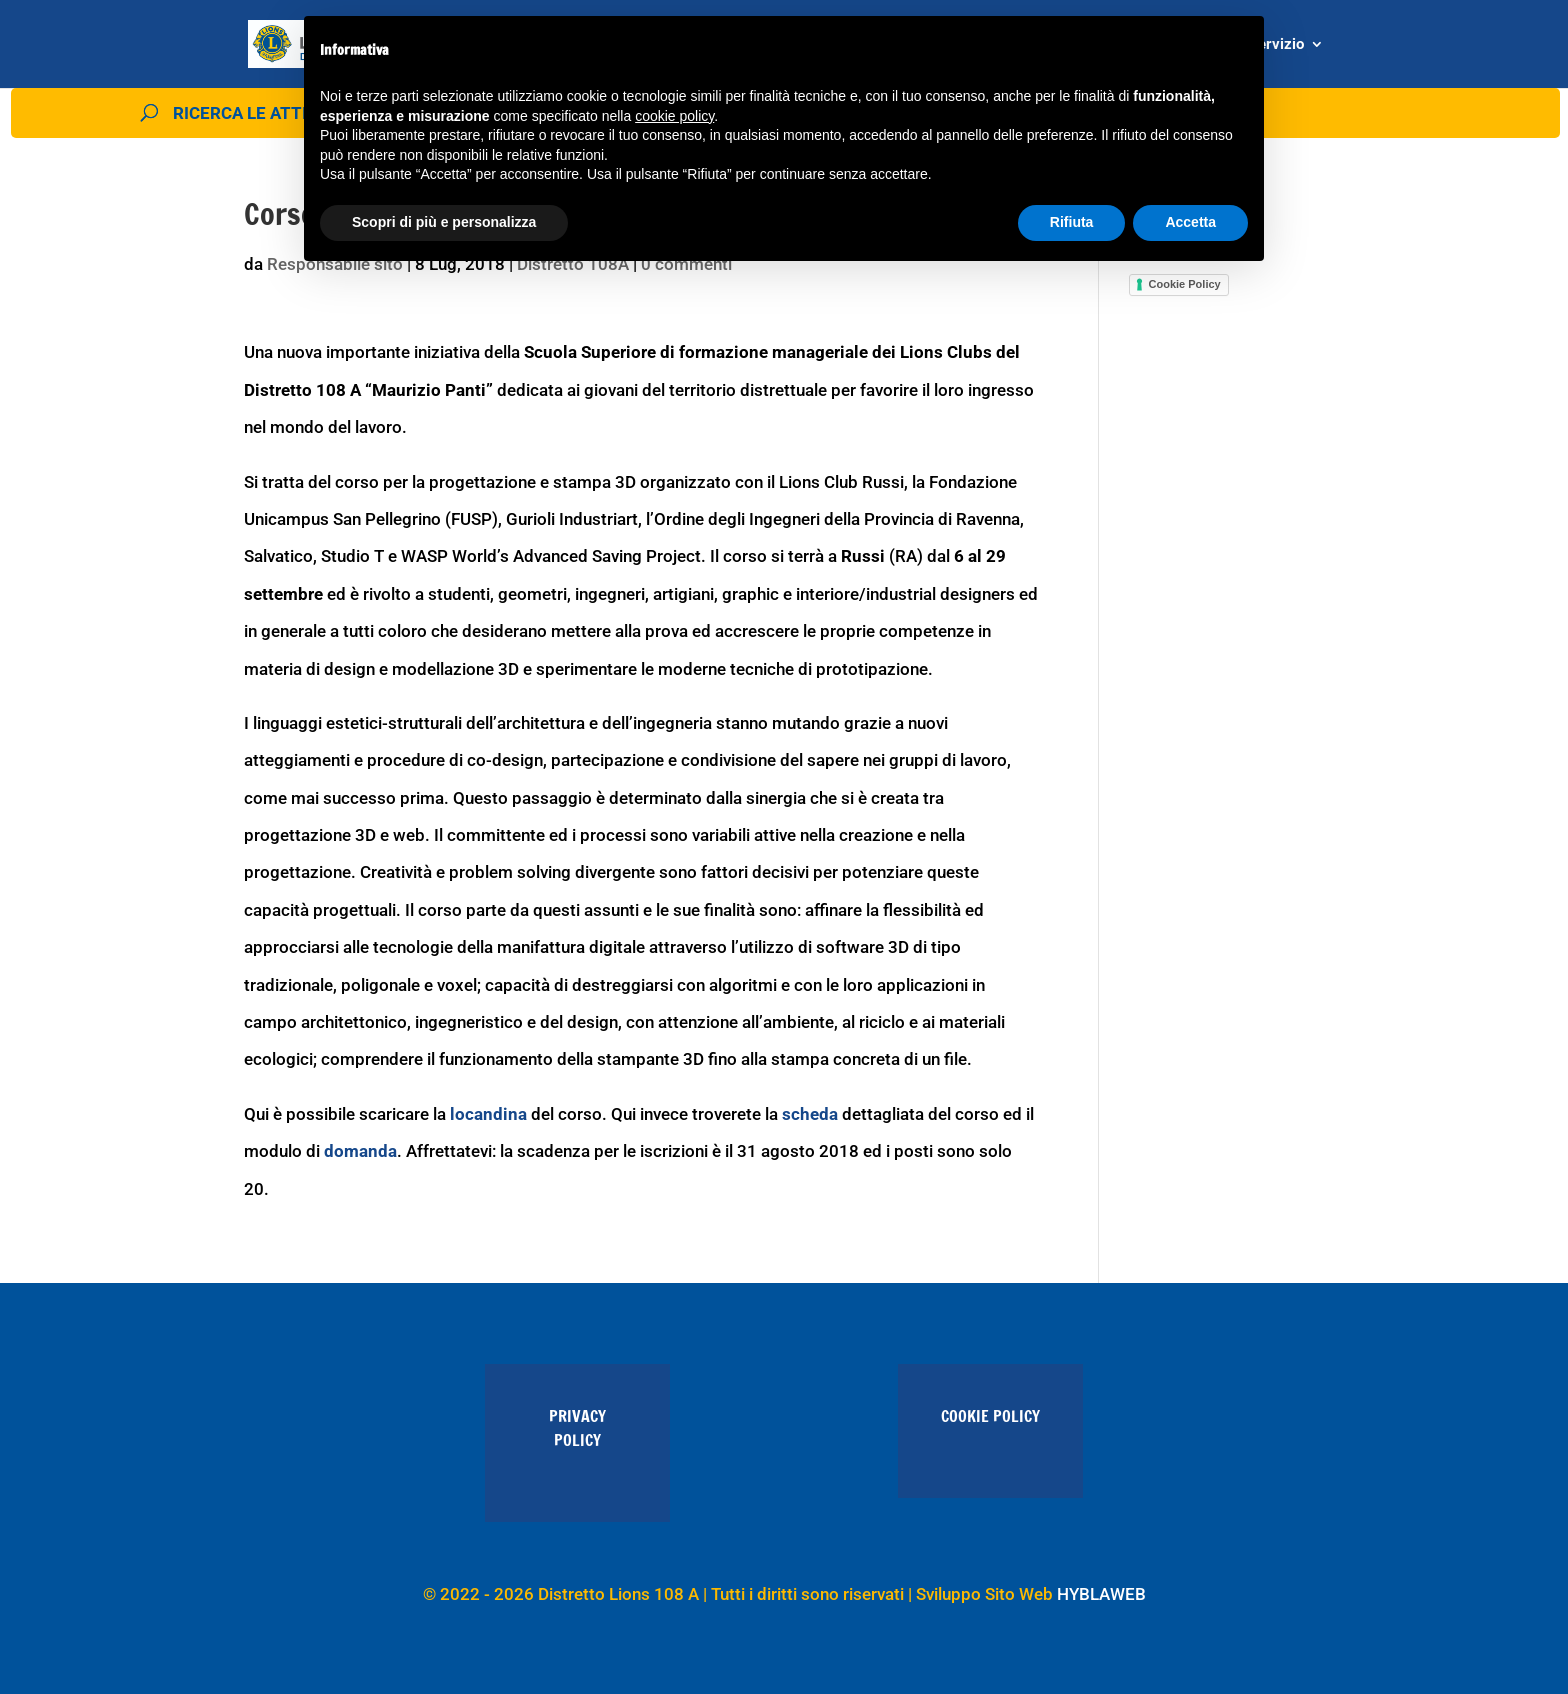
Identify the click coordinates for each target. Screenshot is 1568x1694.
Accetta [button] (1190, 222)
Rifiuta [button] (1072, 222)
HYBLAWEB (1101, 1594)
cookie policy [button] (674, 116)
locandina (488, 1114)
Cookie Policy (1185, 284)
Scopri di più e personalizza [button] (444, 222)
